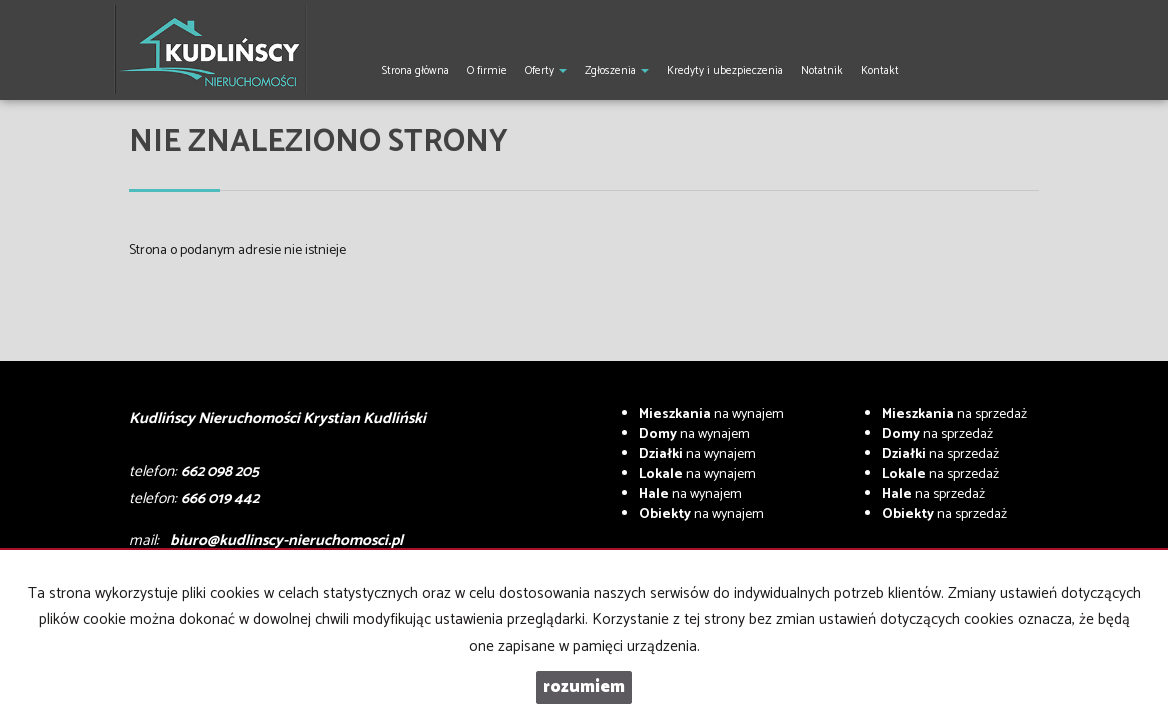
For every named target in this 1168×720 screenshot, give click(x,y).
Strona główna (415, 71)
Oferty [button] (546, 71)
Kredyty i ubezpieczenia (725, 71)
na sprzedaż (954, 414)
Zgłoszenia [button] (617, 71)
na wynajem (711, 414)
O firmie (487, 71)
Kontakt (880, 71)
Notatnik (822, 71)
